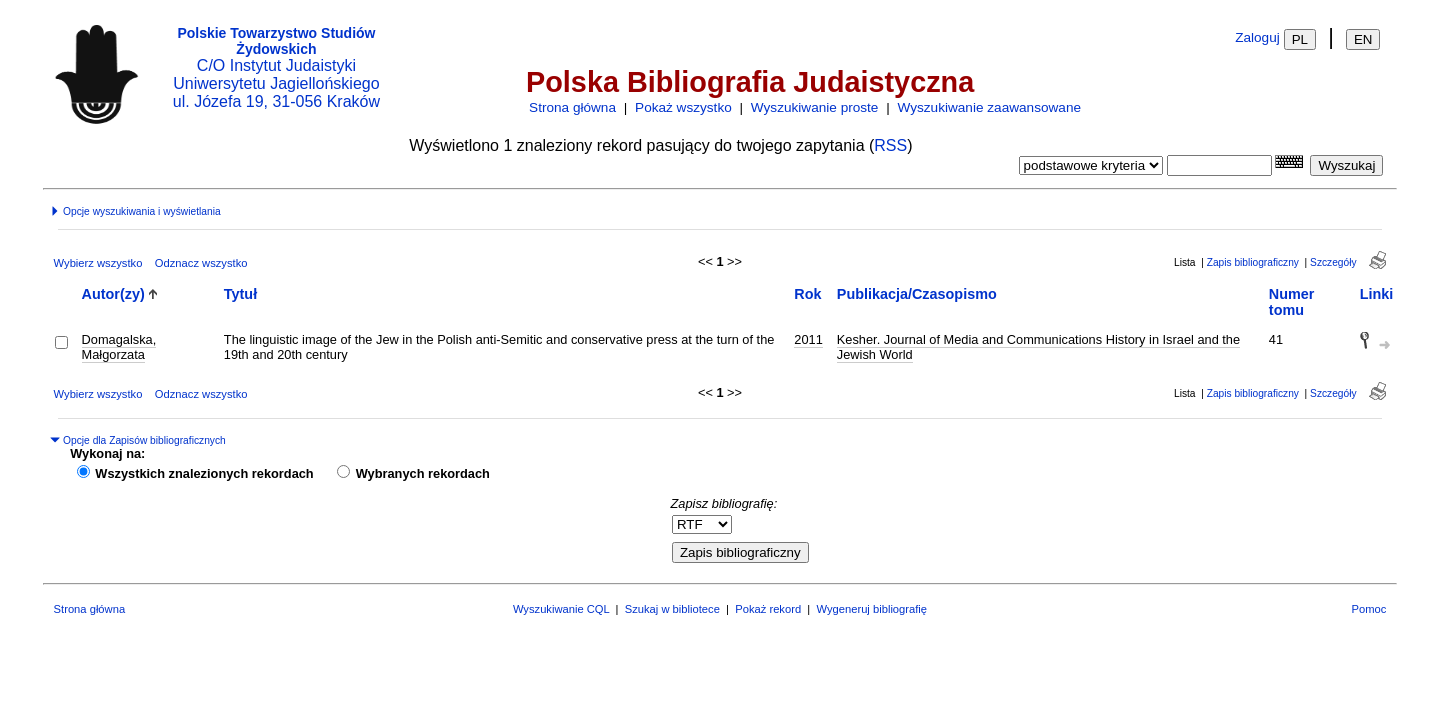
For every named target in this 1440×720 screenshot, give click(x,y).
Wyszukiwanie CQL (561, 609)
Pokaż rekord (768, 609)
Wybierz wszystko (98, 263)
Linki (1377, 294)
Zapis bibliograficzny (1253, 262)
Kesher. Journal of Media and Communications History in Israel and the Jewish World (1038, 347)
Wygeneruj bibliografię (871, 609)
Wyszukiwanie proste (815, 107)
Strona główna (572, 107)
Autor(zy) (113, 294)
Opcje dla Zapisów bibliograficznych (138, 440)
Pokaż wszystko (683, 107)
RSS (890, 145)
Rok (807, 294)
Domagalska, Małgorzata (119, 347)
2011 (808, 339)
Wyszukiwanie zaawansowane (989, 107)
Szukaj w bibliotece (672, 609)
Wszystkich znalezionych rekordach (204, 473)
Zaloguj (1257, 37)
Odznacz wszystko (201, 263)
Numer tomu (1292, 302)
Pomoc (1369, 609)
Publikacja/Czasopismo (917, 294)
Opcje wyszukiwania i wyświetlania (135, 211)
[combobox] (1219, 165)
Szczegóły (1333, 262)
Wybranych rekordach (423, 473)
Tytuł (240, 294)
